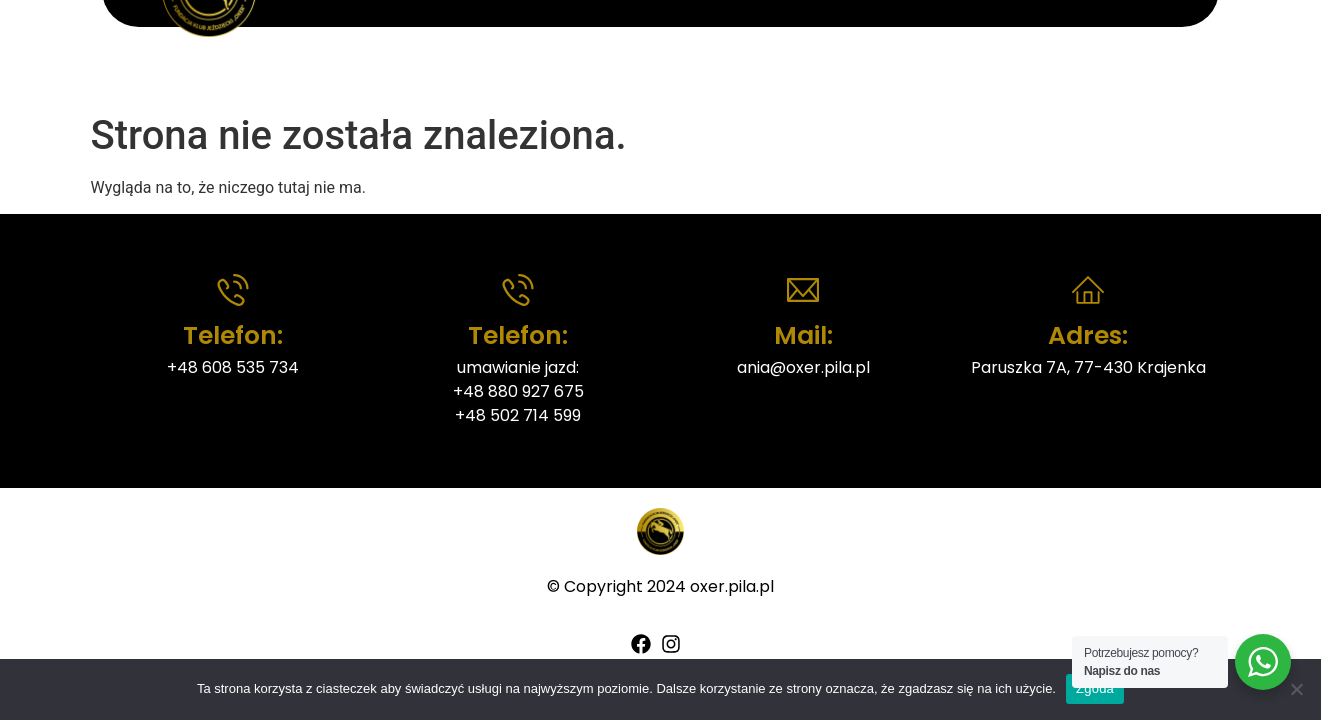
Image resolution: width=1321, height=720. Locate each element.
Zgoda (1095, 688)
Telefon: (233, 335)
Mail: (803, 335)
